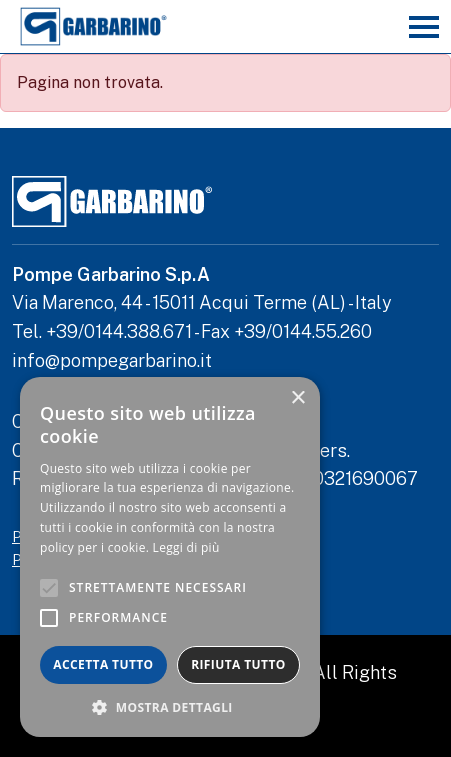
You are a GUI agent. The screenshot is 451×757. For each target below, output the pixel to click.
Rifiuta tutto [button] (238, 664)
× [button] (297, 398)
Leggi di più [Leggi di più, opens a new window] (186, 547)
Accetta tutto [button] (103, 664)
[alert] (170, 557)
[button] (170, 707)
